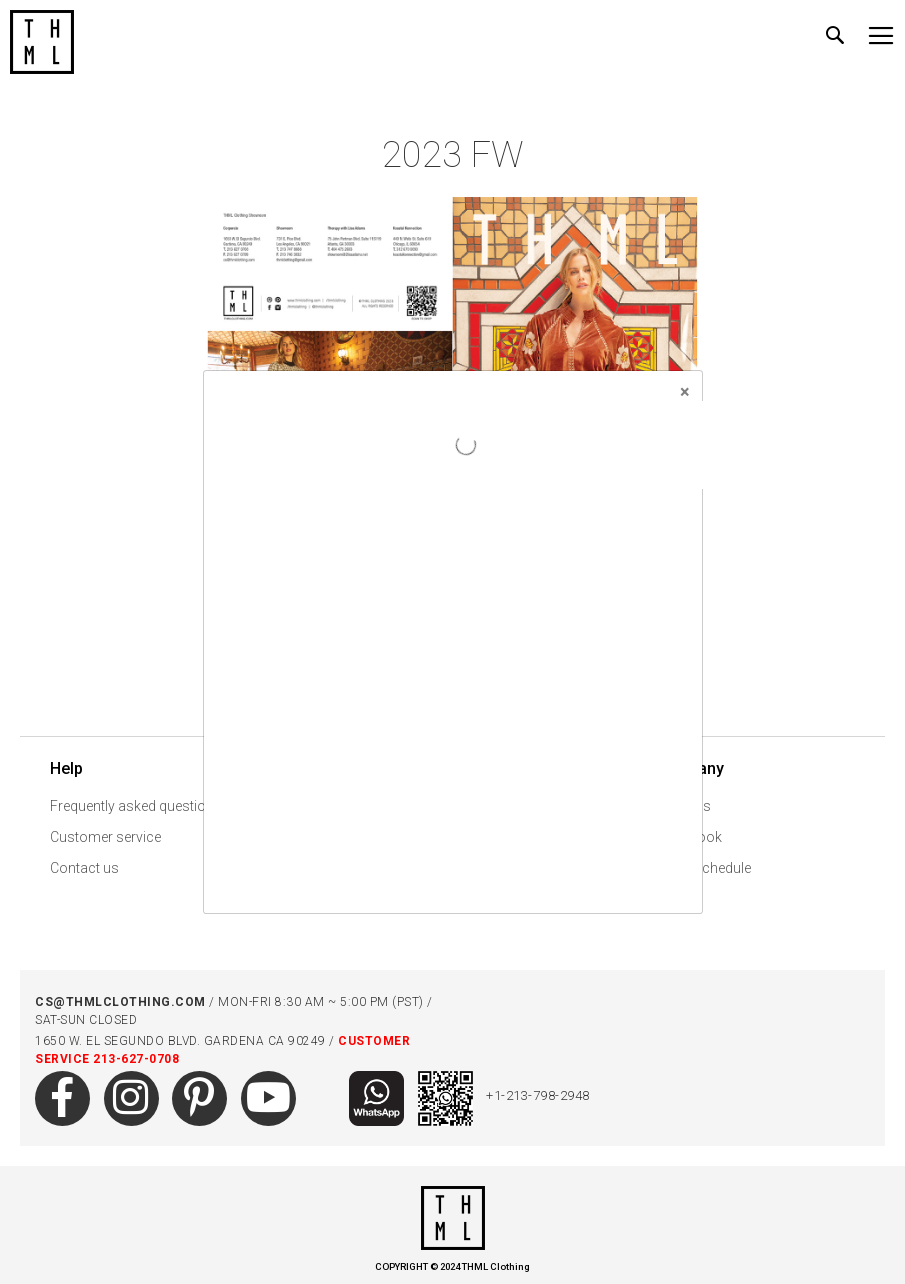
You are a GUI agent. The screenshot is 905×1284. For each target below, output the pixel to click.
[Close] (685, 392)
